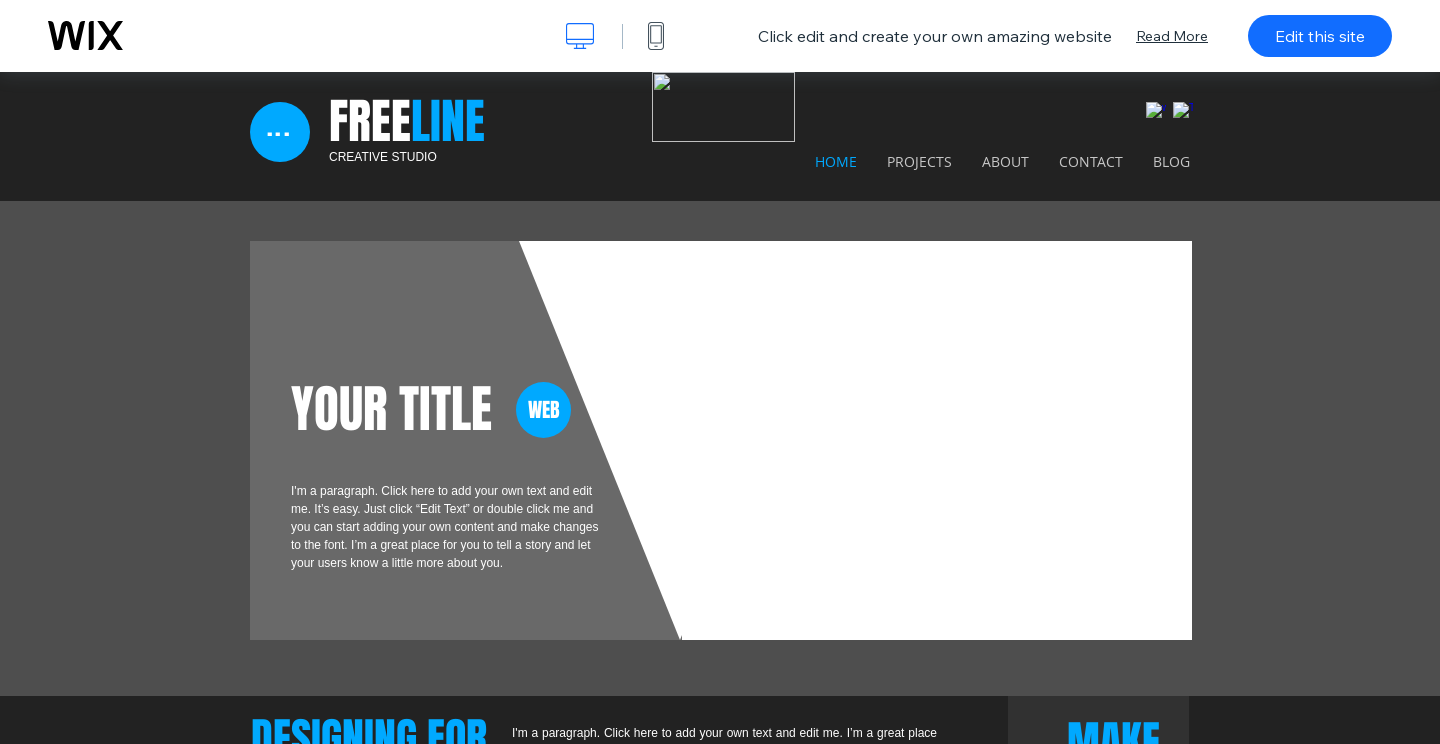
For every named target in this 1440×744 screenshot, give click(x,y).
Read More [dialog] (1172, 36)
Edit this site (1320, 36)
